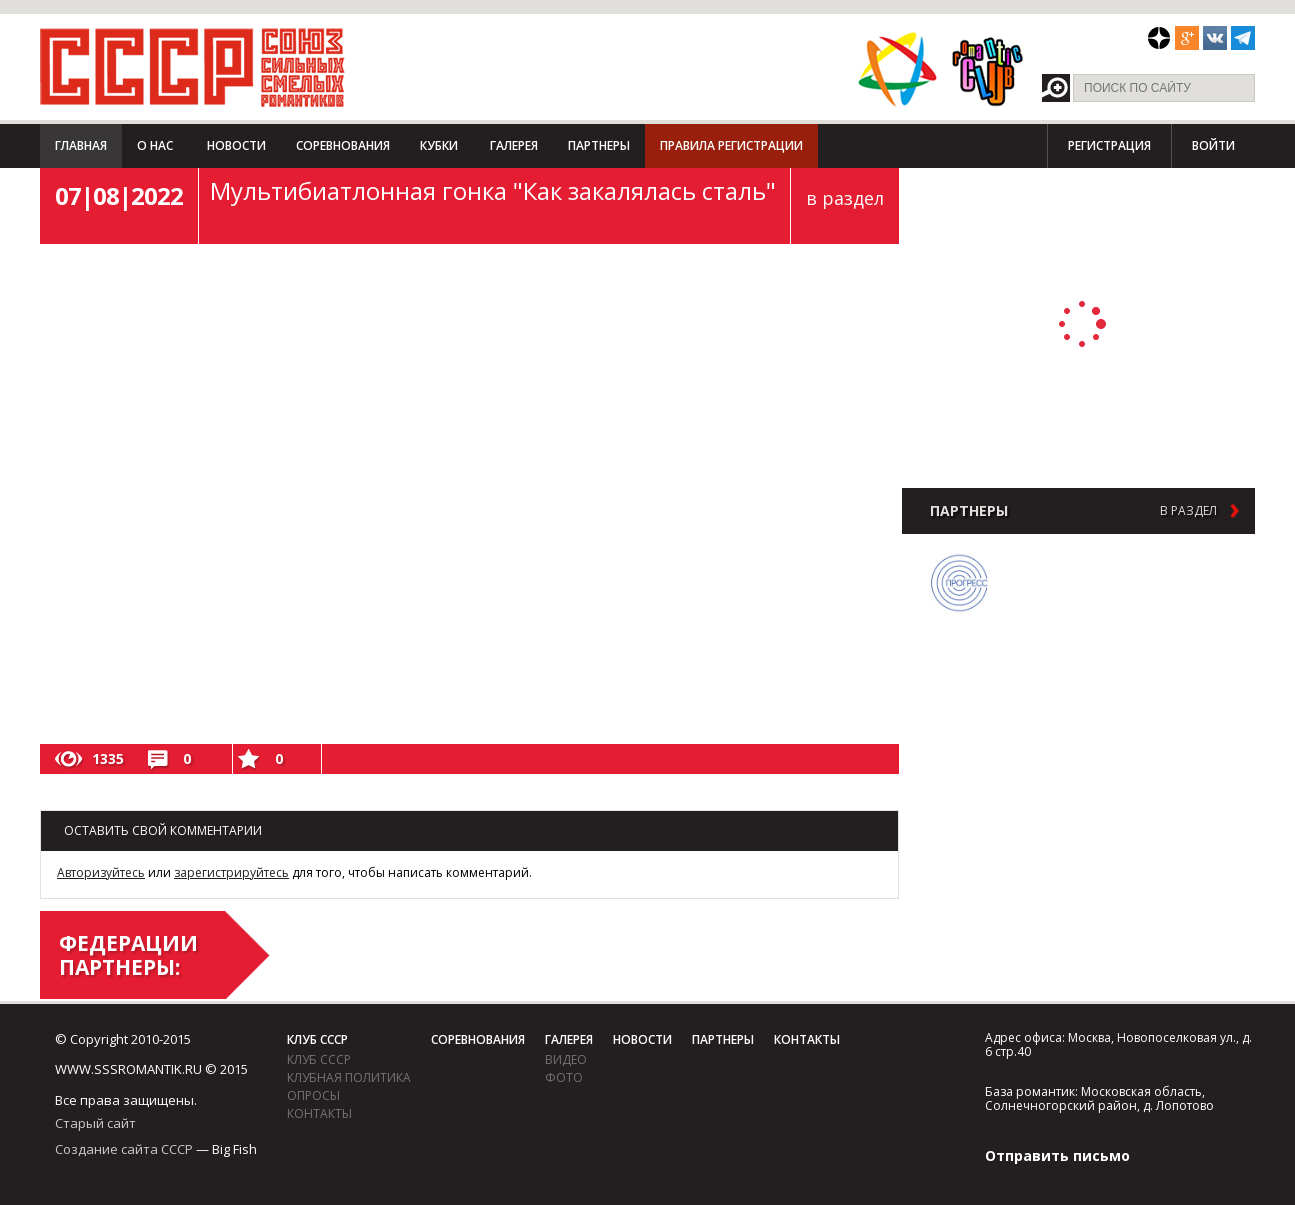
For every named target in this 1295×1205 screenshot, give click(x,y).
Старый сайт (95, 1123)
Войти (1213, 145)
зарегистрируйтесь (231, 872)
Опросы (313, 1095)
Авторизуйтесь (101, 872)
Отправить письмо (1057, 1155)
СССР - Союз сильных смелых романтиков (192, 67)
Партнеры (599, 145)
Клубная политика (349, 1077)
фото (564, 1077)
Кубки (439, 145)
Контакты (319, 1113)
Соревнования (343, 145)
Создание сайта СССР (124, 1149)
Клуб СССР (317, 1039)
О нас (155, 145)
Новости (236, 145)
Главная (81, 145)
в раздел (845, 198)
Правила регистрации (731, 145)
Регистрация (1109, 145)
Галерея (514, 145)
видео (566, 1059)
